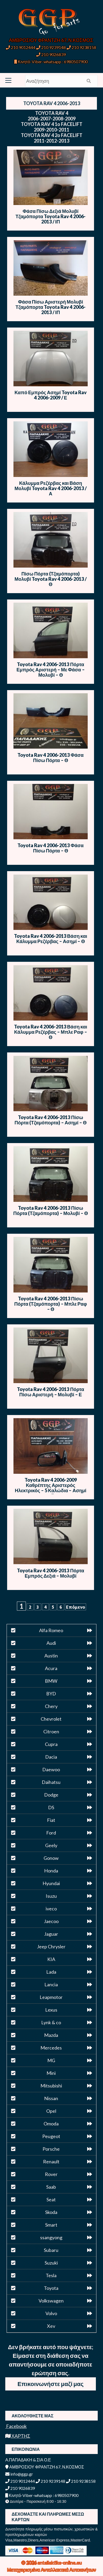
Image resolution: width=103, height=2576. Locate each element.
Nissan (51, 2098)
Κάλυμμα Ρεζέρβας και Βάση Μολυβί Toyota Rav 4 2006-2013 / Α (51, 488)
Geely (51, 1845)
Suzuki (51, 2263)
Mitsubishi (51, 2086)
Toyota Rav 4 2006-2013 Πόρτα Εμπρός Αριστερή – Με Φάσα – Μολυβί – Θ (50, 669)
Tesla (51, 2275)
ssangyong (51, 2237)
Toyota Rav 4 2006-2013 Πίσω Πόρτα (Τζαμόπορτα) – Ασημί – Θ (51, 1119)
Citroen (51, 1731)
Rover (51, 2174)
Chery (51, 1706)
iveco (51, 1908)
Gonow (51, 1858)
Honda (51, 1871)
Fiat (51, 1820)
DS (51, 1807)
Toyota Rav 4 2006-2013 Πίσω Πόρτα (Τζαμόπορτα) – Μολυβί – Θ (50, 1210)
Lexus (51, 2010)
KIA (51, 1959)
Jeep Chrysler (51, 1946)
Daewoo (51, 1769)
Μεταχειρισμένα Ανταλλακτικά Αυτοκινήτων (51, 2570)
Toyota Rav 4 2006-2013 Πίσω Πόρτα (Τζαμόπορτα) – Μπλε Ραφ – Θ (50, 1304)
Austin (51, 1655)
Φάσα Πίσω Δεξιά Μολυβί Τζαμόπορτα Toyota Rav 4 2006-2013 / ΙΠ (51, 216)
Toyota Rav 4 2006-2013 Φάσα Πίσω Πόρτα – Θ (50, 757)
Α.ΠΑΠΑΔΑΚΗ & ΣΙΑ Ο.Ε (28, 2459)
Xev (51, 2326)
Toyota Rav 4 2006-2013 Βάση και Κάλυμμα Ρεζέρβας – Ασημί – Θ (50, 938)
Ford (51, 1833)
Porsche (51, 2149)
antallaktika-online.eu (60, 2562)
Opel (51, 2111)
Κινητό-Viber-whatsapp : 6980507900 (50, 61)
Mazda (51, 2035)
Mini (51, 2073)
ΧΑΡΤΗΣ (17, 2436)
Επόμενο (75, 1607)
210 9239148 (51, 47)
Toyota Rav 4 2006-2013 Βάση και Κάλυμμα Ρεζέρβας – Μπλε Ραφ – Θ (50, 1032)
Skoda (51, 2212)
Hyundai (51, 1883)
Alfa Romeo (51, 1630)
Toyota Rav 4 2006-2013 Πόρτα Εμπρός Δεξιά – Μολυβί (50, 1573)
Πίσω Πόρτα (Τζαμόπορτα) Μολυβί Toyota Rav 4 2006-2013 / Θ (51, 579)
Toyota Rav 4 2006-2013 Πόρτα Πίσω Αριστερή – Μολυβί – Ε (50, 1391)
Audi (51, 1643)
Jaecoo (51, 1921)
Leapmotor (51, 1997)
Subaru (51, 2250)
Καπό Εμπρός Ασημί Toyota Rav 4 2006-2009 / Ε (51, 395)
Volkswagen (51, 2301)
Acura (51, 1668)
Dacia (51, 1757)
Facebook (16, 2426)
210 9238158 (81, 47)
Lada (51, 1972)
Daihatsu (51, 1782)
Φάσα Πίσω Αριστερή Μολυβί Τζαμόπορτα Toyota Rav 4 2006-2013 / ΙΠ (51, 307)
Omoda (51, 2123)
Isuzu (51, 1896)
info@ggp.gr (19, 2473)
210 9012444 (20, 47)
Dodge (51, 1795)
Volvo (51, 2313)
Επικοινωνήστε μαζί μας (50, 2383)
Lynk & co (51, 2022)
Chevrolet (51, 1719)
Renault (51, 2161)
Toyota (51, 2288)
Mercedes (51, 2048)
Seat (51, 2199)
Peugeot (51, 2136)
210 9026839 (51, 54)
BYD (51, 1693)
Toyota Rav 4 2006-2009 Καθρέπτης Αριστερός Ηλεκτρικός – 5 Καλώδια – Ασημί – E (50, 1488)
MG (51, 2060)
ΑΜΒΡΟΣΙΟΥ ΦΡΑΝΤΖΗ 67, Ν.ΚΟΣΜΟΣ (51, 40)
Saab (51, 2187)
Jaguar (51, 1934)
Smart (51, 2225)
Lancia (51, 1984)
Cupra (51, 1744)
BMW (51, 1681)
